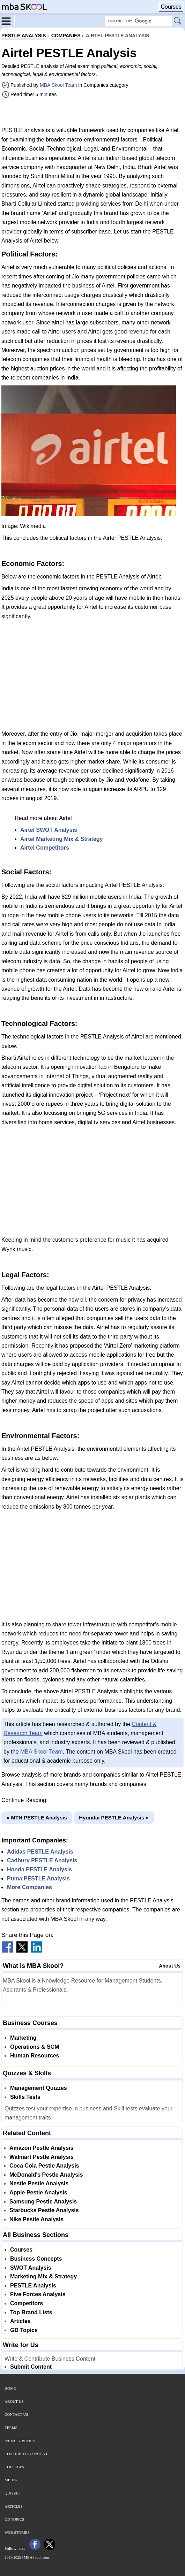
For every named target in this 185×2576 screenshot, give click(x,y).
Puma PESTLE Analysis (38, 1878)
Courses (171, 7)
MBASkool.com (36, 2557)
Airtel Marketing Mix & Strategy (61, 839)
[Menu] (8, 20)
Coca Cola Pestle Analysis (44, 2166)
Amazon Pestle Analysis (41, 2148)
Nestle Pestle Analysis (38, 2183)
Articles (20, 2321)
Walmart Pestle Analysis (41, 2157)
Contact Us (16, 2414)
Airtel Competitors (44, 848)
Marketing (23, 2038)
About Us (169, 1966)
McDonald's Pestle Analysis (46, 2175)
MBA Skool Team (58, 85)
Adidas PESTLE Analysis (40, 1852)
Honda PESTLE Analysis (39, 1869)
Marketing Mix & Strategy (43, 2276)
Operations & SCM (34, 2047)
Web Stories (17, 2532)
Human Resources (34, 2055)
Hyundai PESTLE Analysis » (114, 1817)
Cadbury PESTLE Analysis (42, 1860)
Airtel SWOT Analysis (48, 830)
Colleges (14, 2467)
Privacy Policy (20, 2441)
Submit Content (31, 2367)
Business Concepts (36, 2259)
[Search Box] (138, 21)
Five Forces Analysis (38, 2294)
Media (11, 2480)
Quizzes (13, 2493)
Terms (11, 2427)
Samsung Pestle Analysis (43, 2202)
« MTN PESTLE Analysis (37, 1817)
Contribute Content (26, 2454)
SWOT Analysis (30, 2268)
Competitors (26, 2303)
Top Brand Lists (31, 2312)
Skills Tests (25, 2097)
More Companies (29, 1887)
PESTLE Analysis (33, 2285)
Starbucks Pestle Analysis (44, 2210)
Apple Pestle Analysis (38, 2192)
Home (10, 2388)
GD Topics (24, 2330)
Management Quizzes (38, 2088)
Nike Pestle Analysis (36, 2219)
